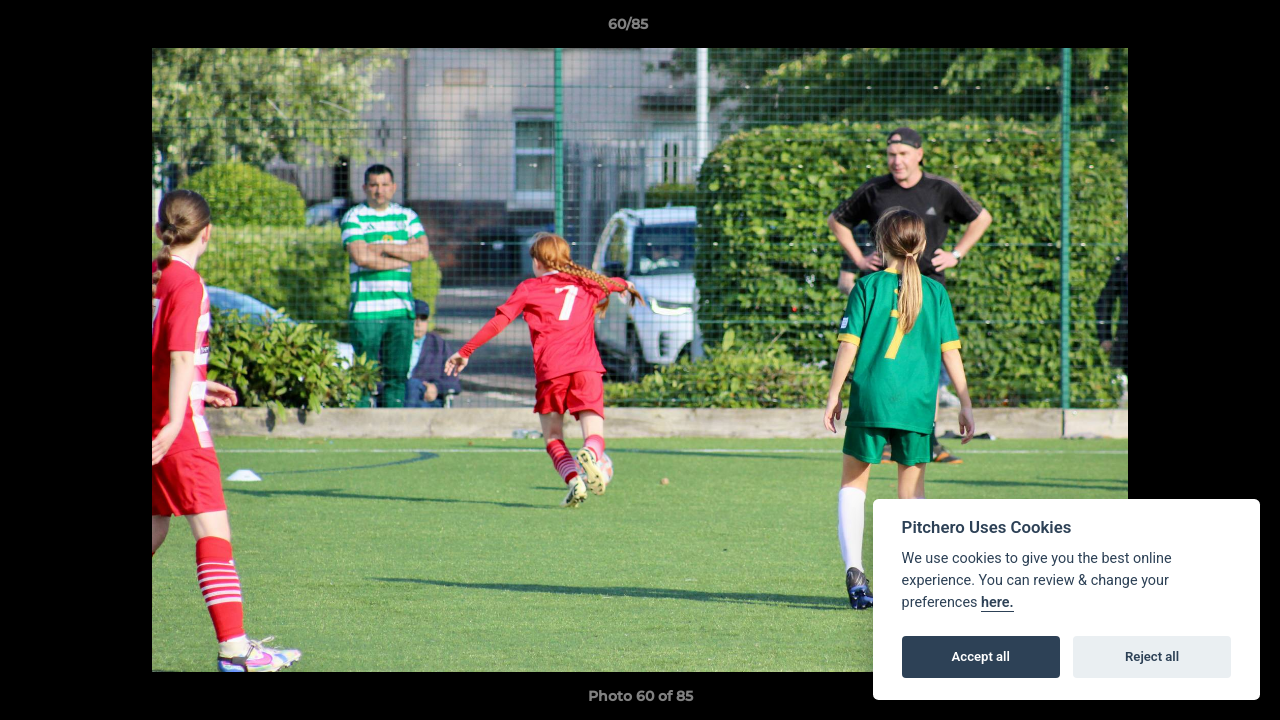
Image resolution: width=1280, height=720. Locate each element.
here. (997, 602)
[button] (1196, 29)
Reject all (1152, 656)
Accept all (981, 656)
